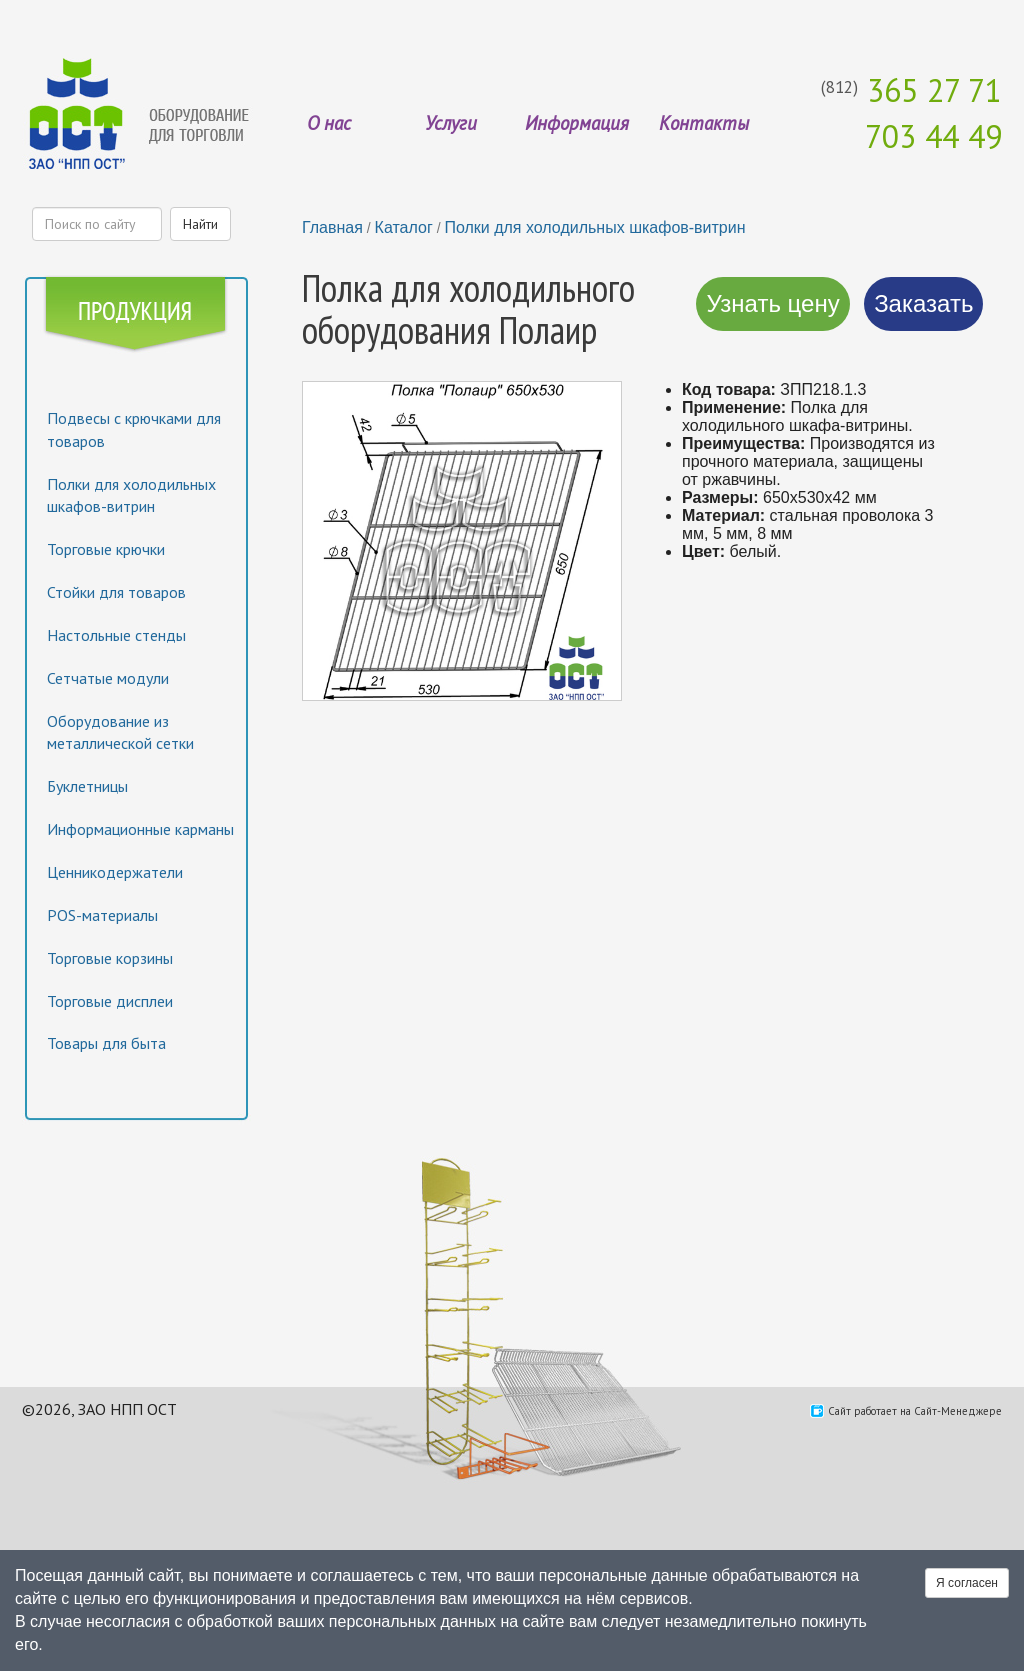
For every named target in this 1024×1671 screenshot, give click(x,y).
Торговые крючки (106, 549)
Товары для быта (106, 1043)
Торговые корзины (110, 958)
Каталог (404, 227)
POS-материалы (102, 915)
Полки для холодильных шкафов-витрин (594, 227)
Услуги (451, 123)
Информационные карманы (140, 829)
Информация (577, 123)
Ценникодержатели (115, 872)
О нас (329, 123)
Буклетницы (87, 786)
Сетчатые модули (108, 678)
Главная (332, 227)
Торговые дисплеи (110, 1001)
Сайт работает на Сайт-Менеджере (915, 1411)
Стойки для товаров (116, 592)
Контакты (704, 123)
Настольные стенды (116, 635)
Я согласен (967, 1583)
